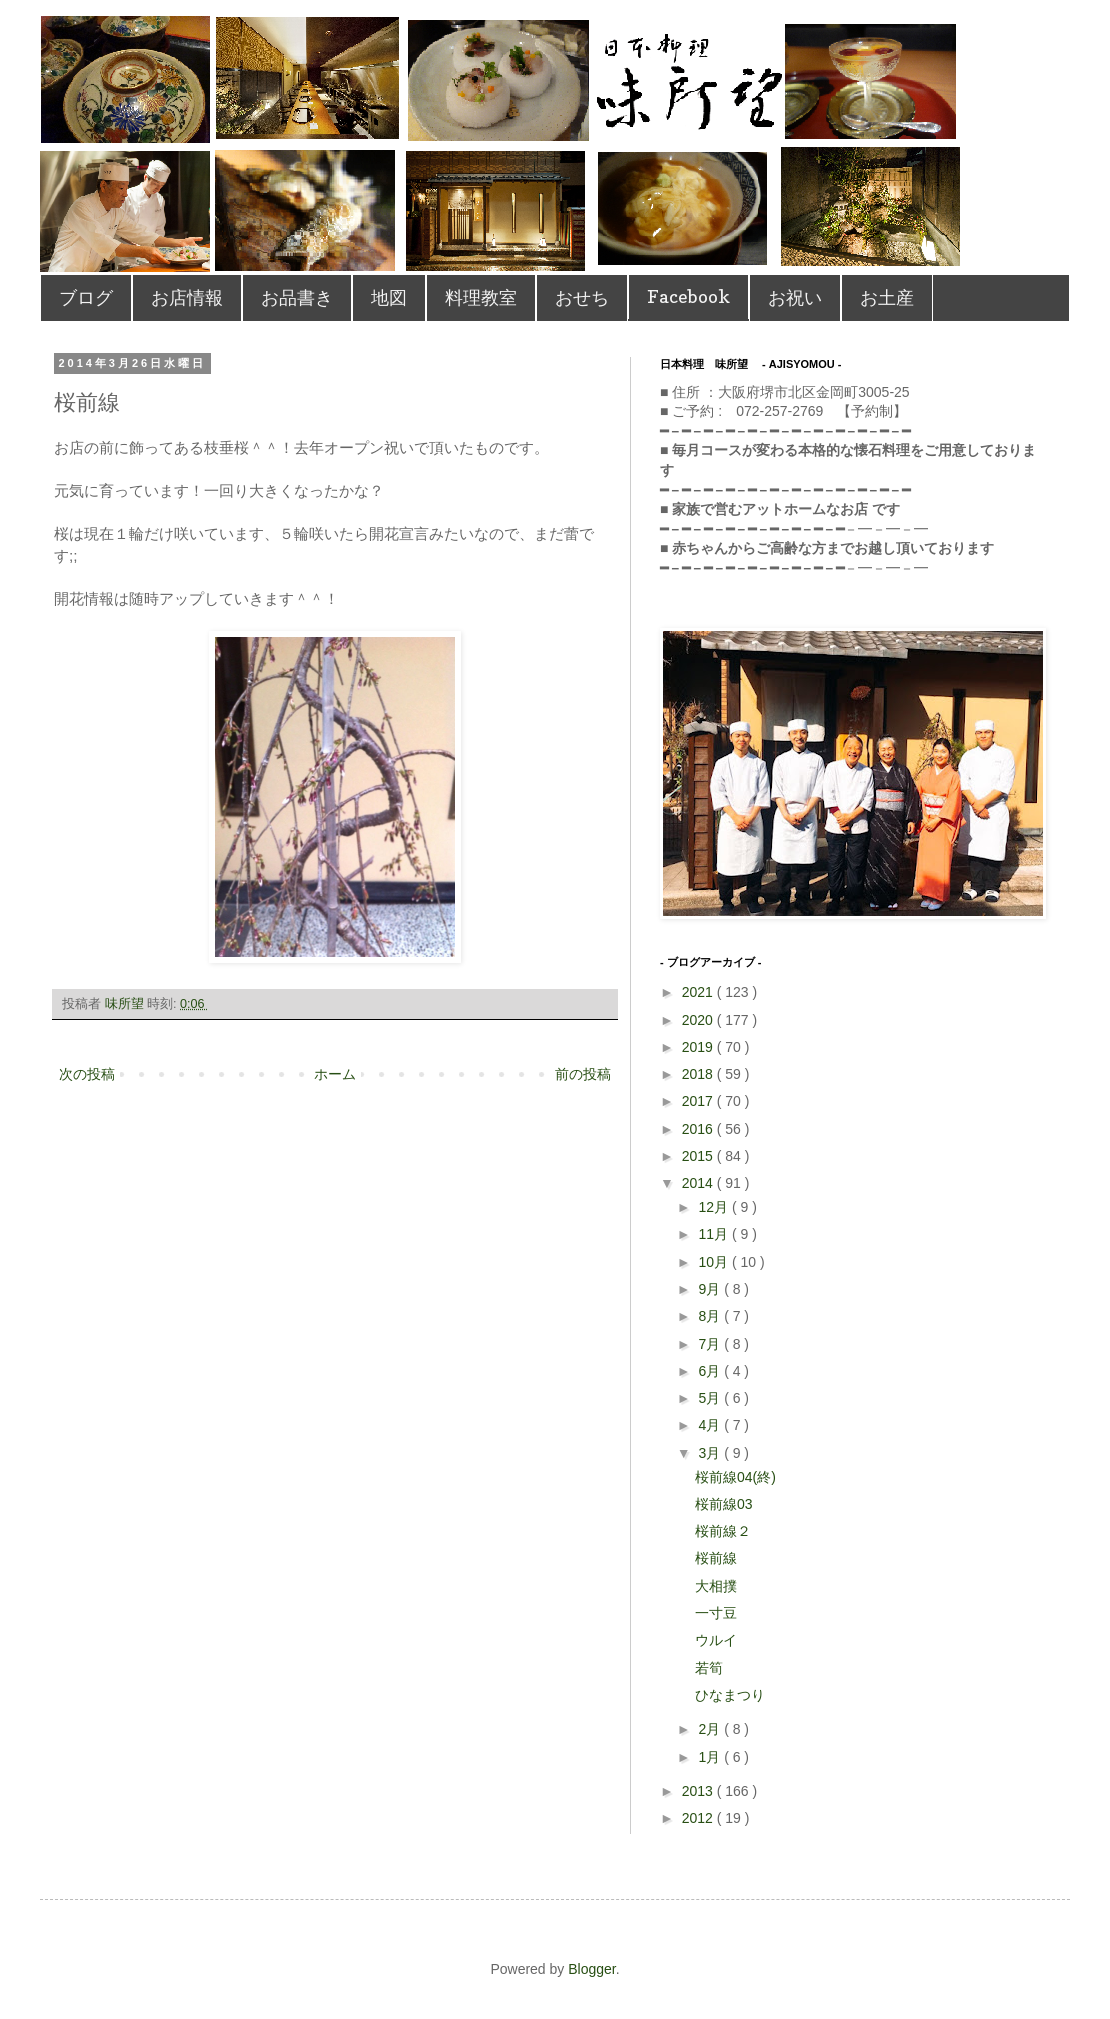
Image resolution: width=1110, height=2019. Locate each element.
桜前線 (716, 1558)
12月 (714, 1207)
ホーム (335, 1074)
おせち (582, 297)
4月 (711, 1425)
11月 (714, 1234)
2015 (699, 1156)
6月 (711, 1371)
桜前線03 (724, 1504)
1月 (711, 1757)
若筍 (709, 1668)
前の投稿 (583, 1074)
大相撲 (716, 1586)
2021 (699, 992)
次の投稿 (87, 1074)
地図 (389, 297)
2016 (699, 1129)
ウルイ (716, 1640)
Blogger (591, 1969)
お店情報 (187, 297)
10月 (714, 1262)
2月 (711, 1729)
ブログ (86, 297)
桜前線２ (723, 1531)
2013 (699, 1791)
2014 (699, 1183)
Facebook (688, 296)
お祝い (795, 297)
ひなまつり (730, 1695)
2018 (699, 1074)
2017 (699, 1101)
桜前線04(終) (735, 1477)
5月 (711, 1398)
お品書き (297, 297)
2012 (699, 1818)
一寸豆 (716, 1613)
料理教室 (481, 297)
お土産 (887, 297)
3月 (711, 1453)
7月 (711, 1344)
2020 (699, 1020)
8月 (711, 1316)
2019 (699, 1047)
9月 (711, 1289)
